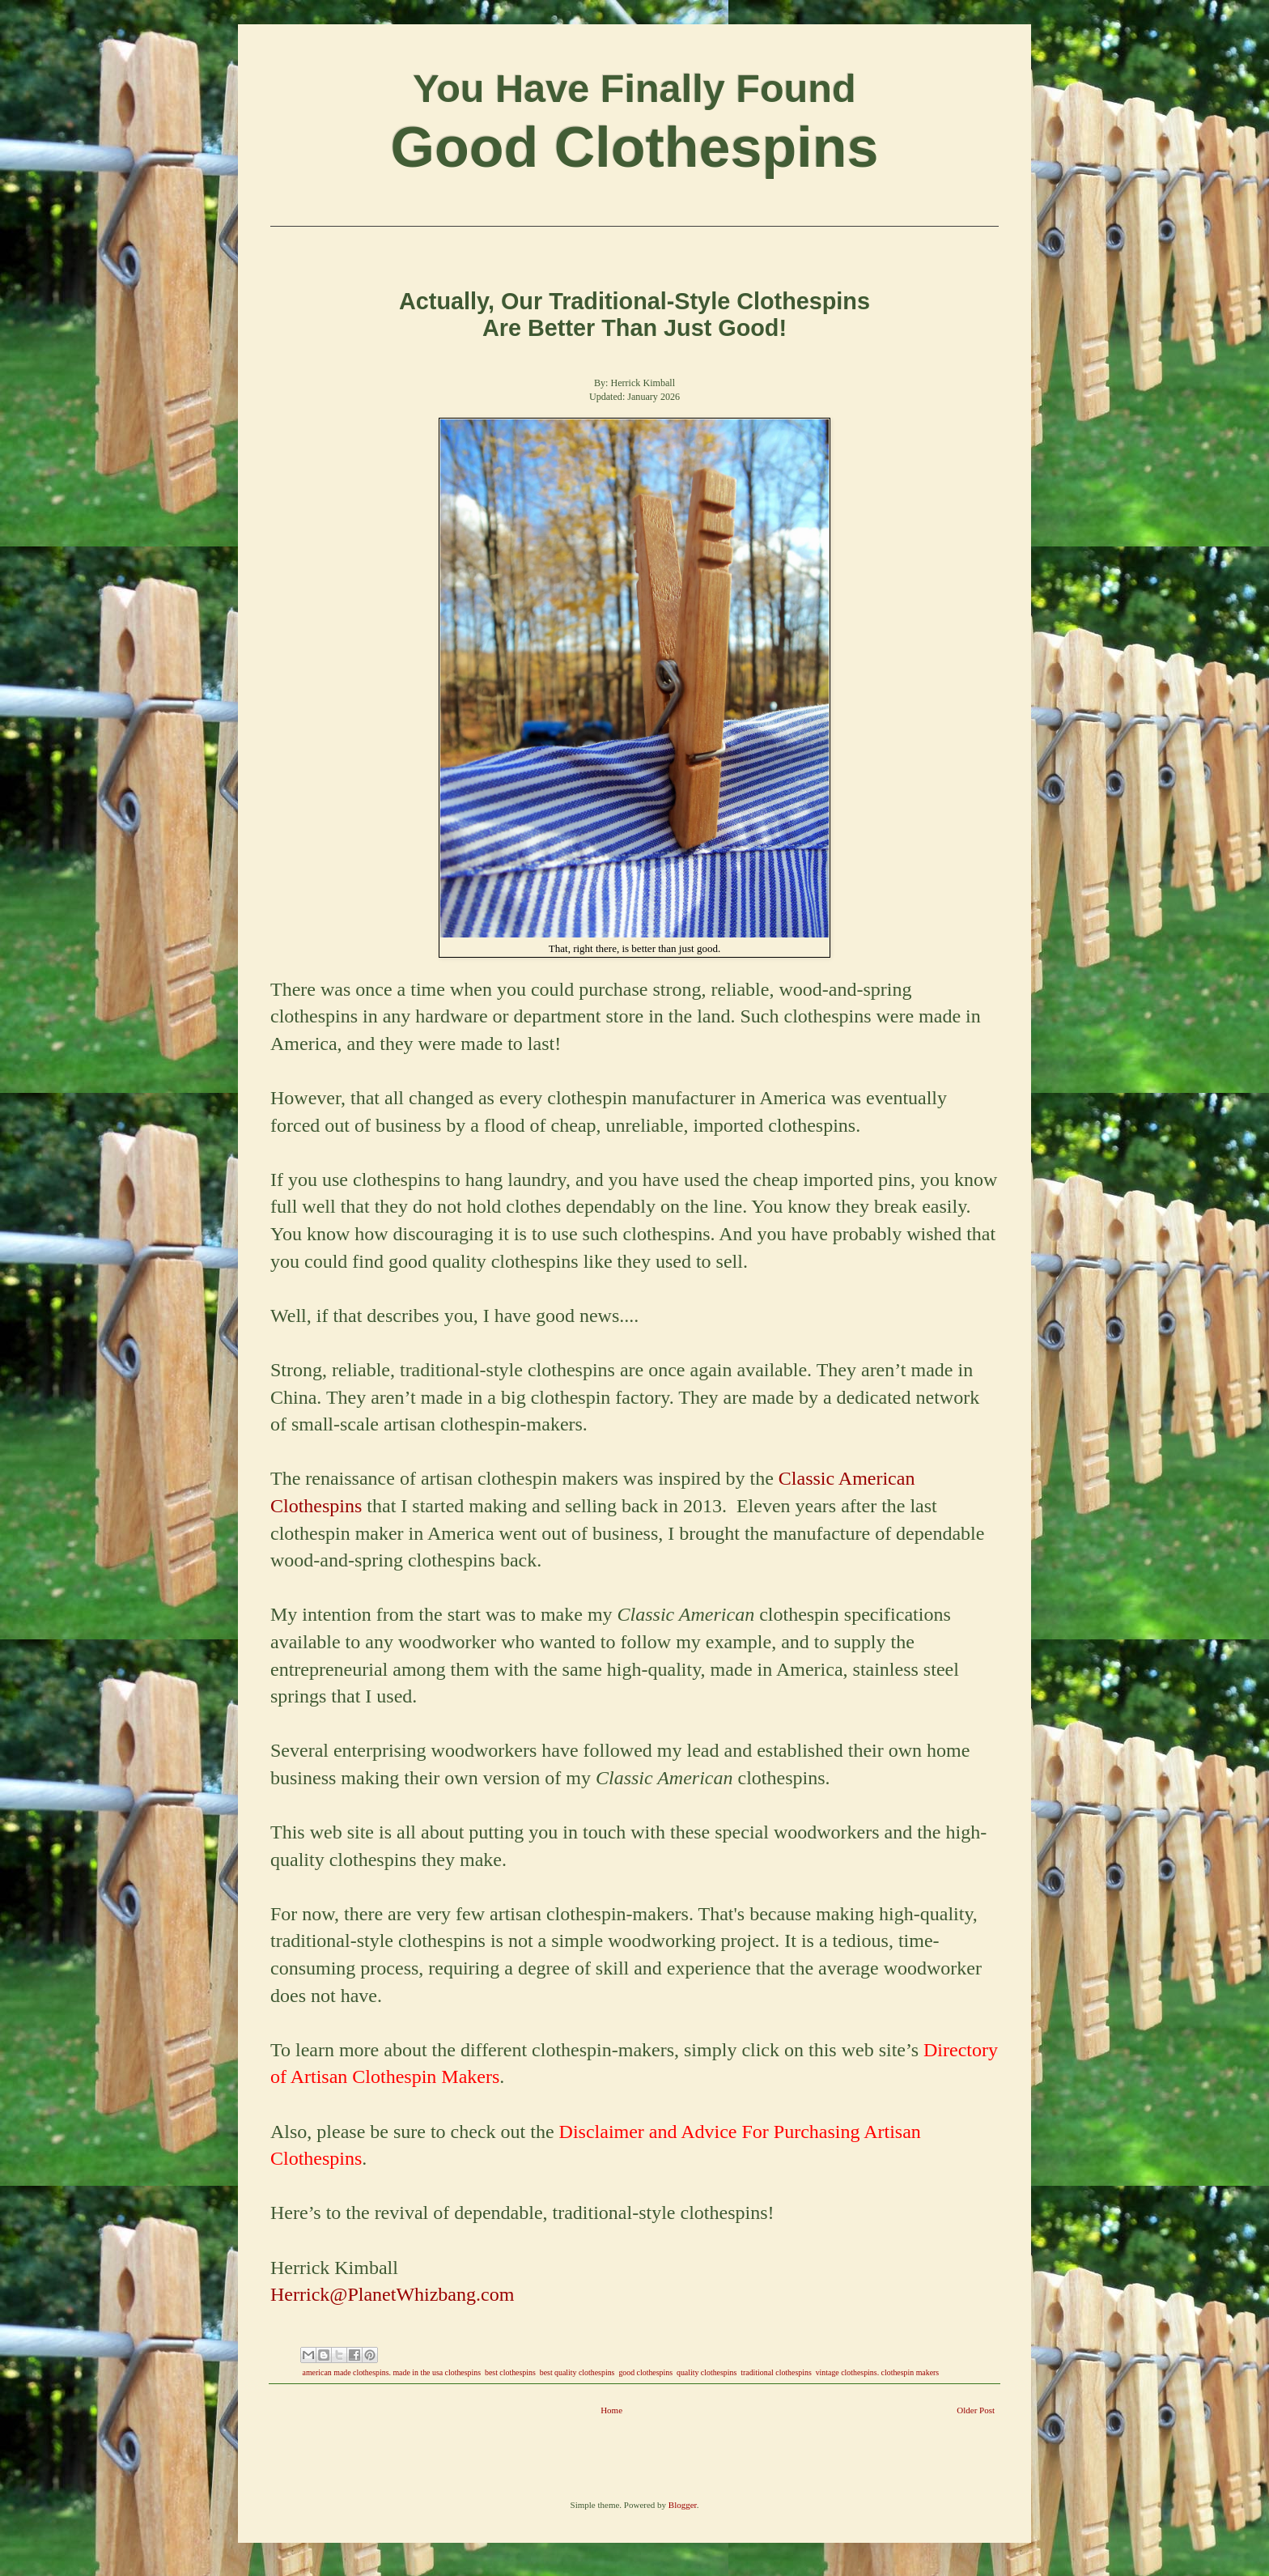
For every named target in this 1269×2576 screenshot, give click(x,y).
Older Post (976, 2410)
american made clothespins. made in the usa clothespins (392, 2372)
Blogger (682, 2505)
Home (611, 2410)
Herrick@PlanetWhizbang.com (392, 2294)
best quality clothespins (577, 2372)
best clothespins (510, 2372)
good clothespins (645, 2372)
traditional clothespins (776, 2372)
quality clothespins (706, 2372)
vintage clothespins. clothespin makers (877, 2372)
